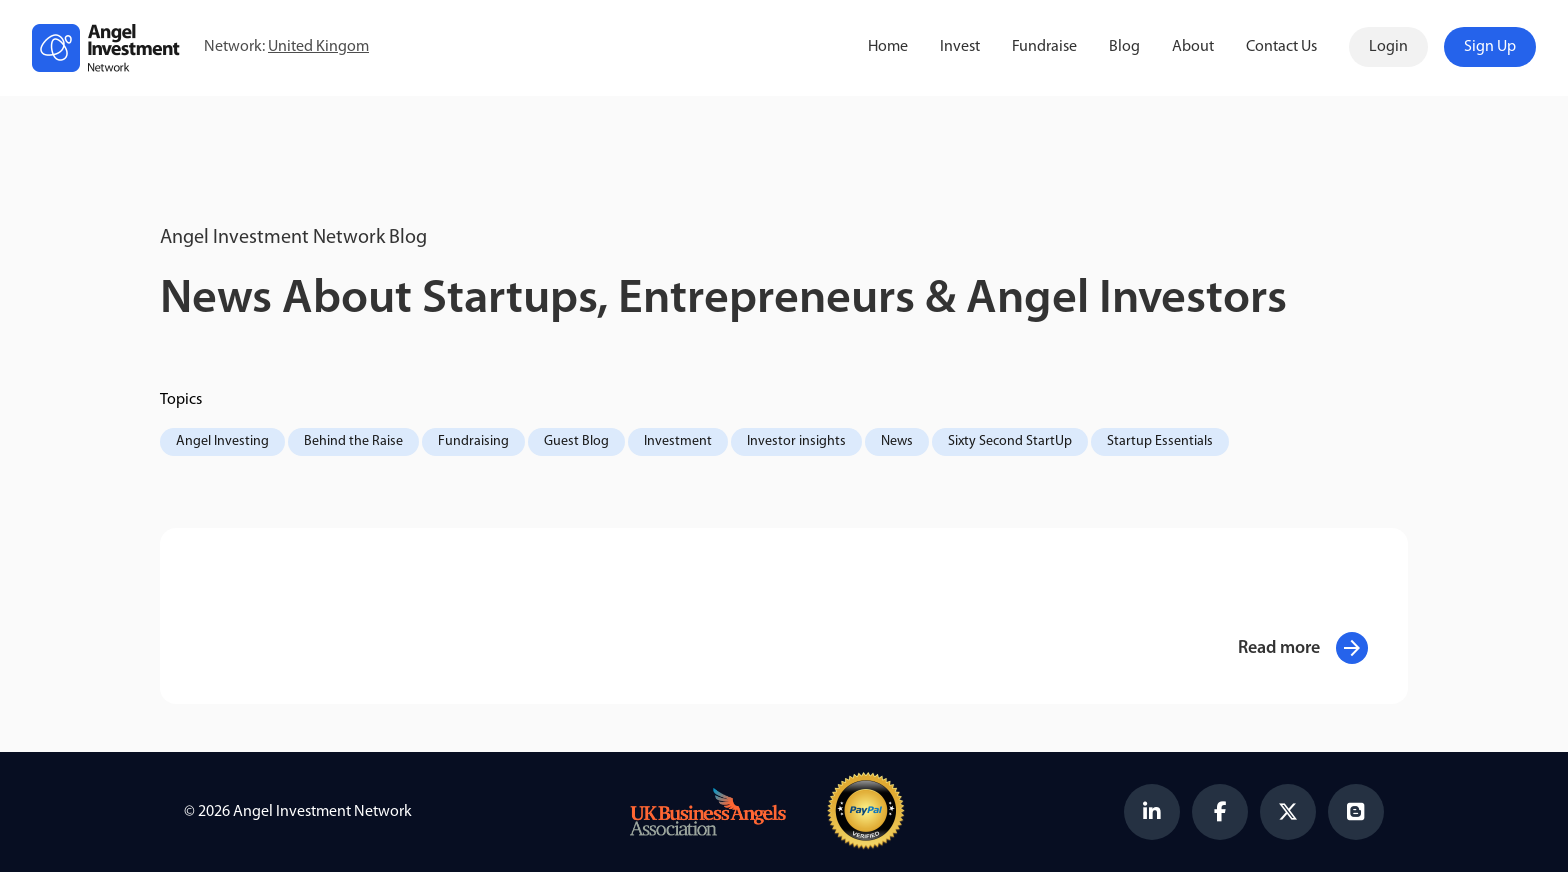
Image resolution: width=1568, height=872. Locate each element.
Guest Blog (576, 441)
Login (1388, 47)
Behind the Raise (353, 441)
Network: (286, 47)
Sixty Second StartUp (1010, 441)
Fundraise (1044, 47)
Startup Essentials (1160, 441)
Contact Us (1281, 47)
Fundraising (473, 441)
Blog (1124, 47)
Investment (678, 441)
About (1193, 47)
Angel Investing (222, 441)
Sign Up (1490, 47)
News (897, 441)
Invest (960, 47)
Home (888, 47)
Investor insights (796, 441)
